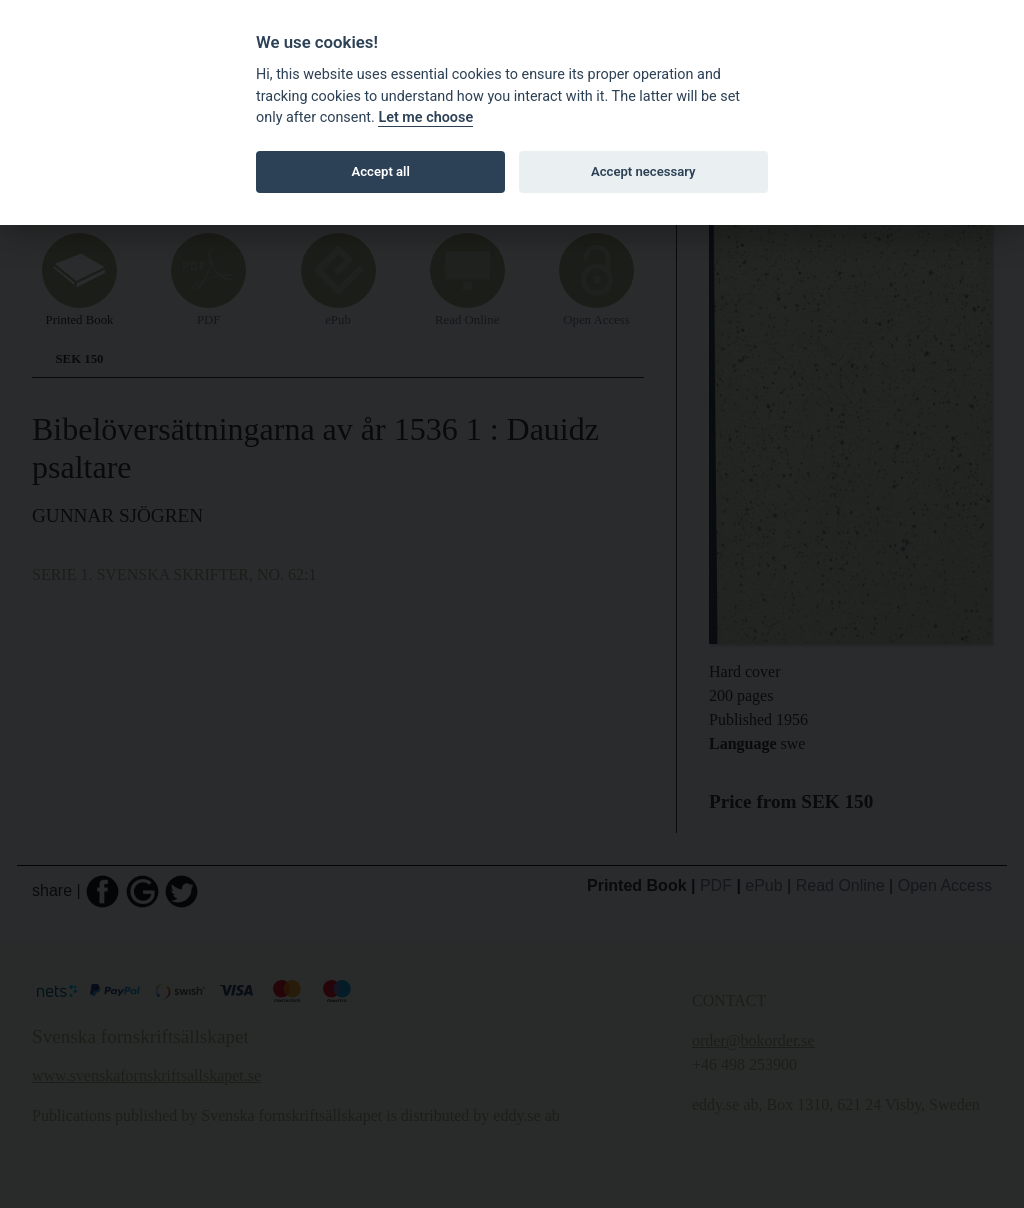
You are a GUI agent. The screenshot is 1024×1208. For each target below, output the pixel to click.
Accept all (381, 171)
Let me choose (425, 117)
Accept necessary (643, 171)
